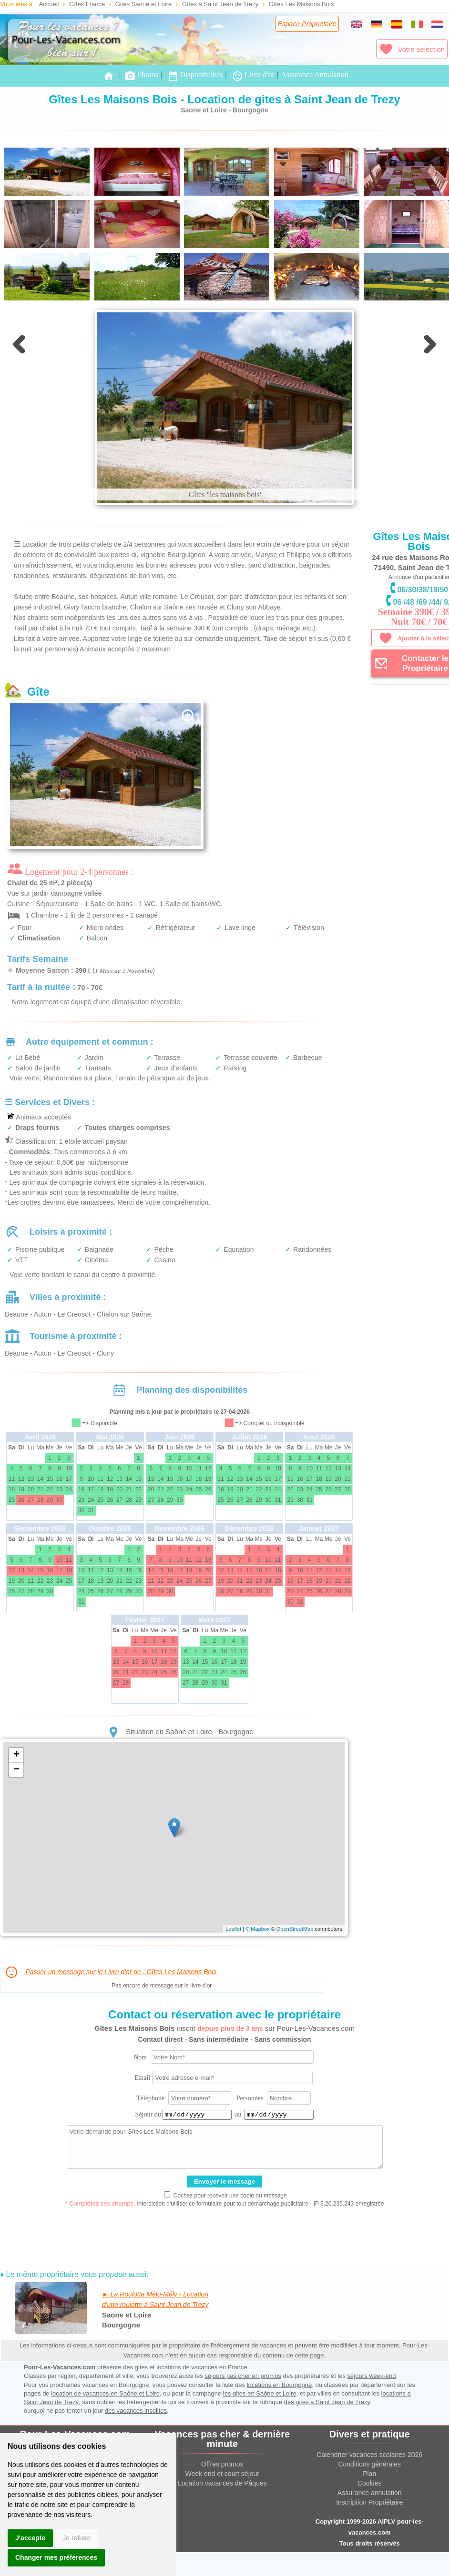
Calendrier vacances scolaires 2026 (369, 2454)
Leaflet (233, 1929)
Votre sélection (412, 49)
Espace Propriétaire (307, 24)
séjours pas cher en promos (242, 2375)
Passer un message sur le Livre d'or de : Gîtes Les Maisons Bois (110, 1972)
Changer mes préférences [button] (56, 2557)
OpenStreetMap (295, 1929)
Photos (141, 76)
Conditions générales (369, 2464)
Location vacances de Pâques (222, 2483)
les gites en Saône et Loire (259, 2393)
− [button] (16, 1770)
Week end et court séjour (222, 2473)
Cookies (369, 2483)
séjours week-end (371, 2375)
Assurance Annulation (314, 74)
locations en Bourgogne (279, 2384)
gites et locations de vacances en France (191, 2367)
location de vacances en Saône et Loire (105, 2393)
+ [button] (16, 1755)
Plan (369, 2473)
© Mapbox (257, 1929)
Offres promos (222, 2464)
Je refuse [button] (76, 2538)
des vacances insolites (136, 2410)
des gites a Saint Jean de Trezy (327, 2402)
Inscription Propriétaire (369, 2502)
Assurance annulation (369, 2492)
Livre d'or (253, 76)
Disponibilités (195, 76)
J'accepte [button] (30, 2538)
